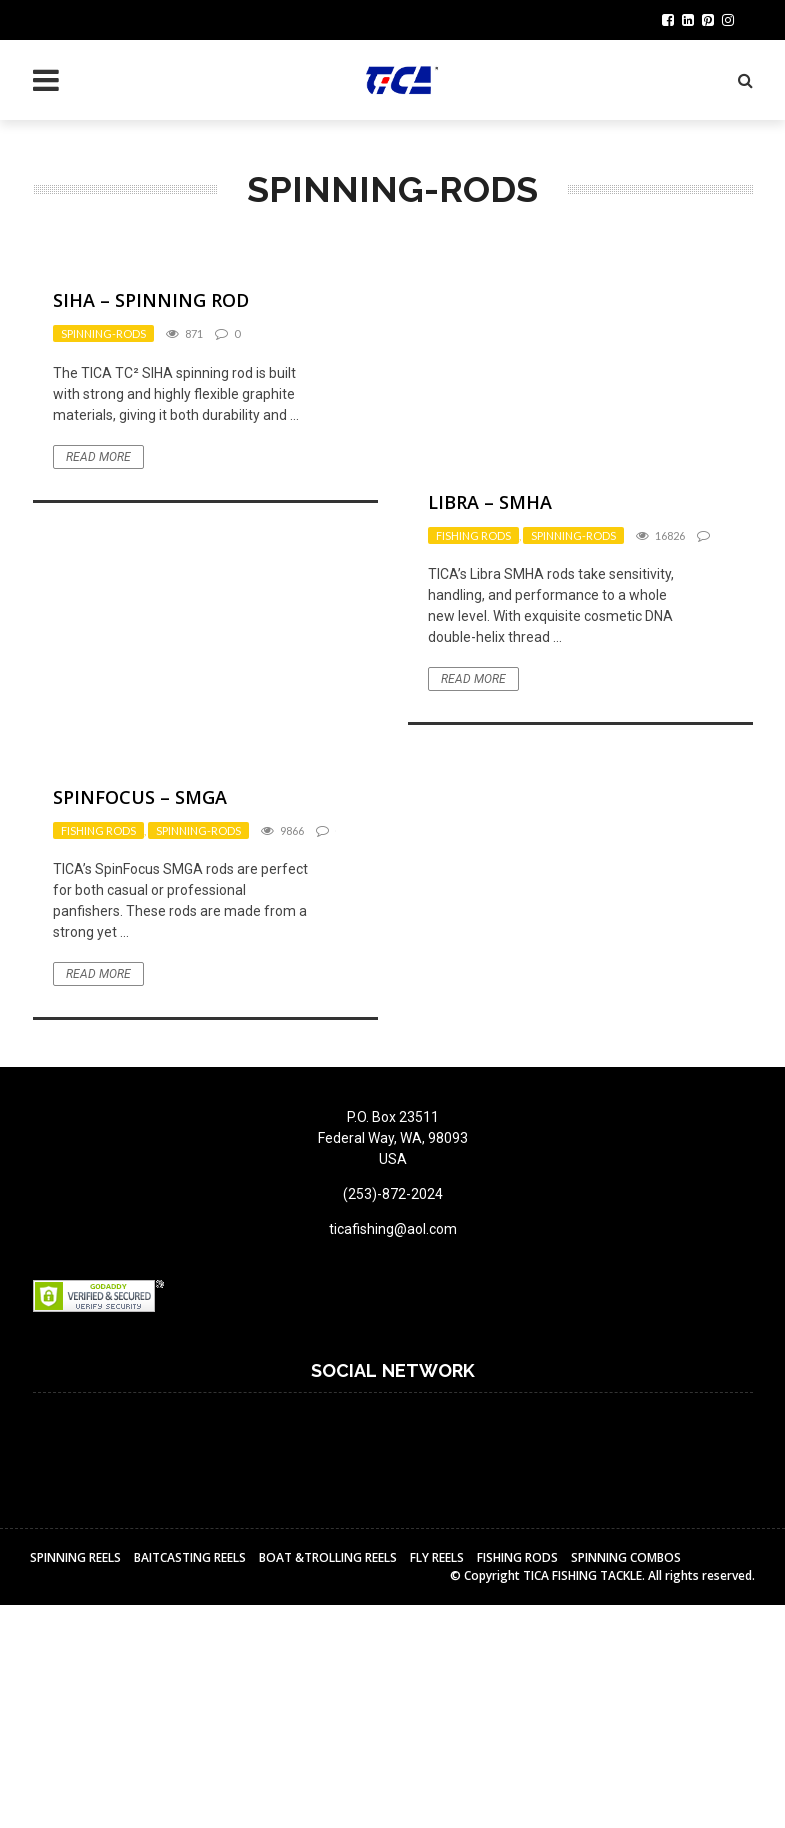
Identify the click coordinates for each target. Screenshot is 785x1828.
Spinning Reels (75, 1557)
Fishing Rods (473, 535)
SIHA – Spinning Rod (151, 300)
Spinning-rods (103, 333)
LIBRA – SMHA (490, 502)
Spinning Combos (626, 1557)
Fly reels (437, 1557)
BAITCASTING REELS (190, 1557)
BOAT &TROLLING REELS (328, 1557)
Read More (98, 457)
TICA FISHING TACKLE (582, 1575)
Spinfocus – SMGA (140, 797)
